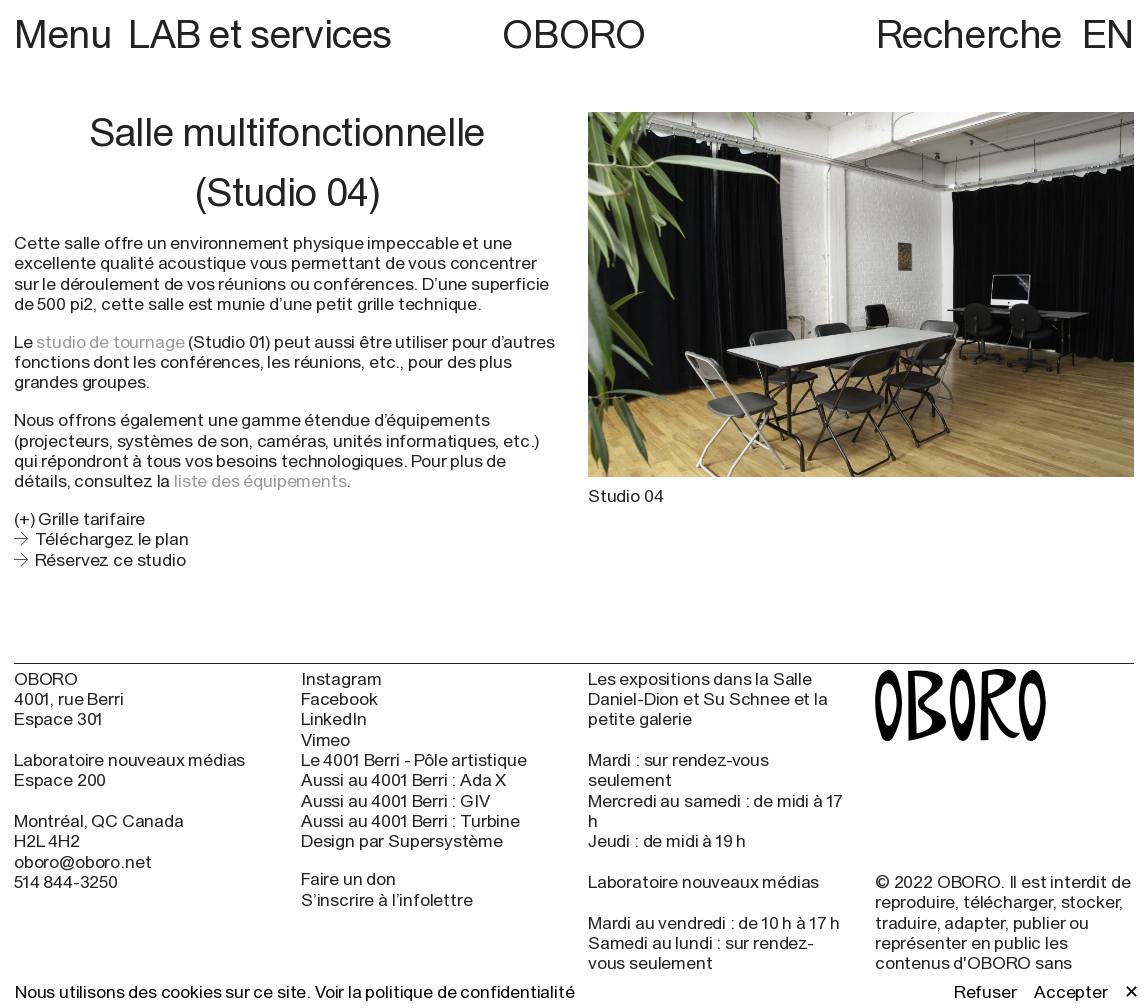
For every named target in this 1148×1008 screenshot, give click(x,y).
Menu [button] (67, 33)
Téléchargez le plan (112, 538)
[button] (287, 519)
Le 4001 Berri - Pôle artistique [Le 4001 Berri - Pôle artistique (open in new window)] (414, 760)
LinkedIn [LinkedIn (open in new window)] (334, 719)
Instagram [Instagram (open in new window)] (341, 679)
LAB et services (260, 33)
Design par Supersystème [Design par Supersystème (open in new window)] (402, 841)
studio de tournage (110, 341)
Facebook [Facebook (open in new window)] (339, 699)
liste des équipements (260, 480)
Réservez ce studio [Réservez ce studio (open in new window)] (110, 559)
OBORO (573, 34)
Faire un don (348, 878)
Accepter (1071, 992)
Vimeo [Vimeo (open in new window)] (325, 740)
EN (1108, 33)
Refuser (985, 992)
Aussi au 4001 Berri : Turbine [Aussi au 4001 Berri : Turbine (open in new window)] (410, 821)
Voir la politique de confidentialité (445, 991)
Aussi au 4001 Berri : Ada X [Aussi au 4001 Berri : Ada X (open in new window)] (403, 780)
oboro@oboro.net (82, 861)
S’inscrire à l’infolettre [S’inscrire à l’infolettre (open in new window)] (387, 899)
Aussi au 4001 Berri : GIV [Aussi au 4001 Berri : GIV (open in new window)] (395, 801)
